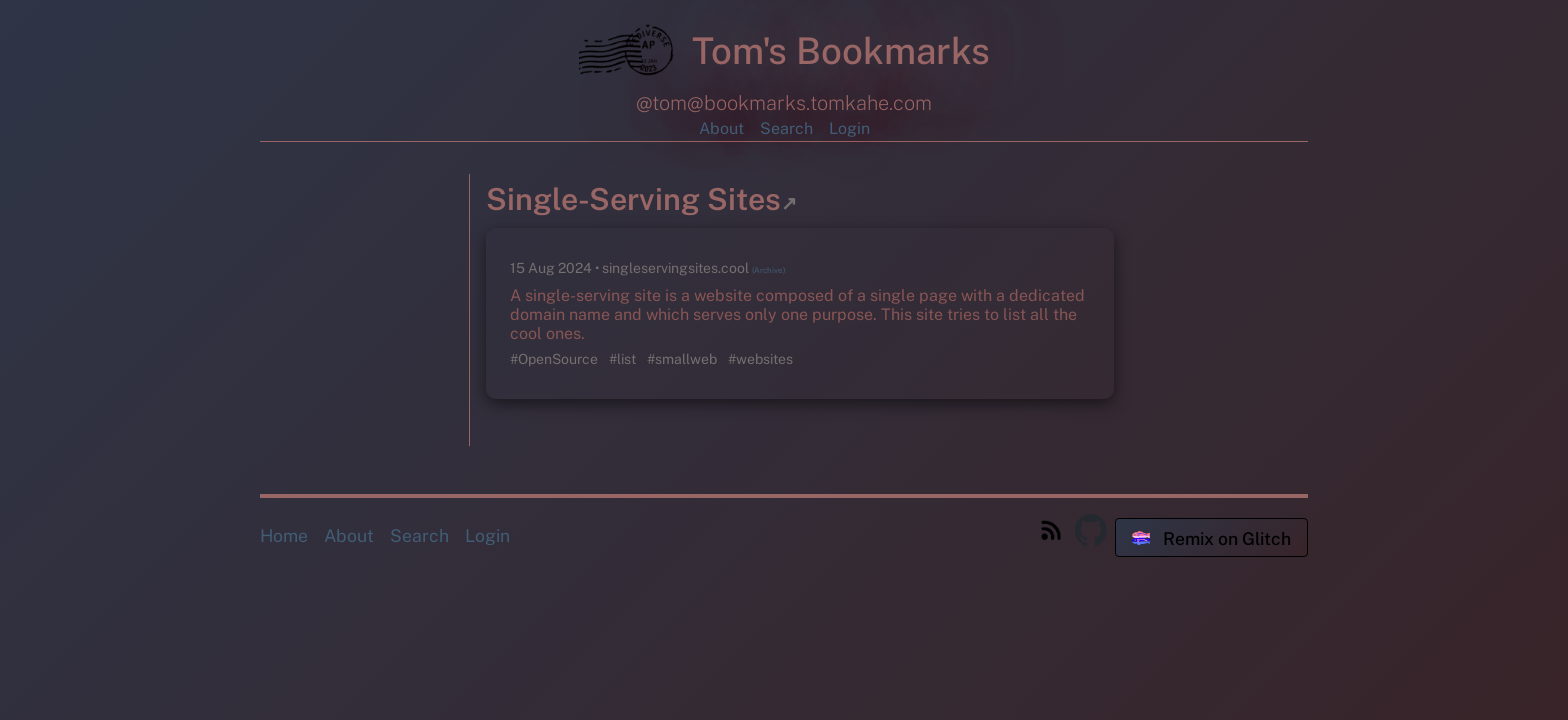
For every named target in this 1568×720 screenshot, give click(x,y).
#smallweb (683, 359)
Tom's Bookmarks (784, 55)
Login (849, 128)
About (721, 128)
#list (624, 359)
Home (284, 535)
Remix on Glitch (1211, 538)
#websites (760, 359)
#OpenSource (555, 359)
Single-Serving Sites (641, 199)
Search (786, 128)
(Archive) (768, 270)
